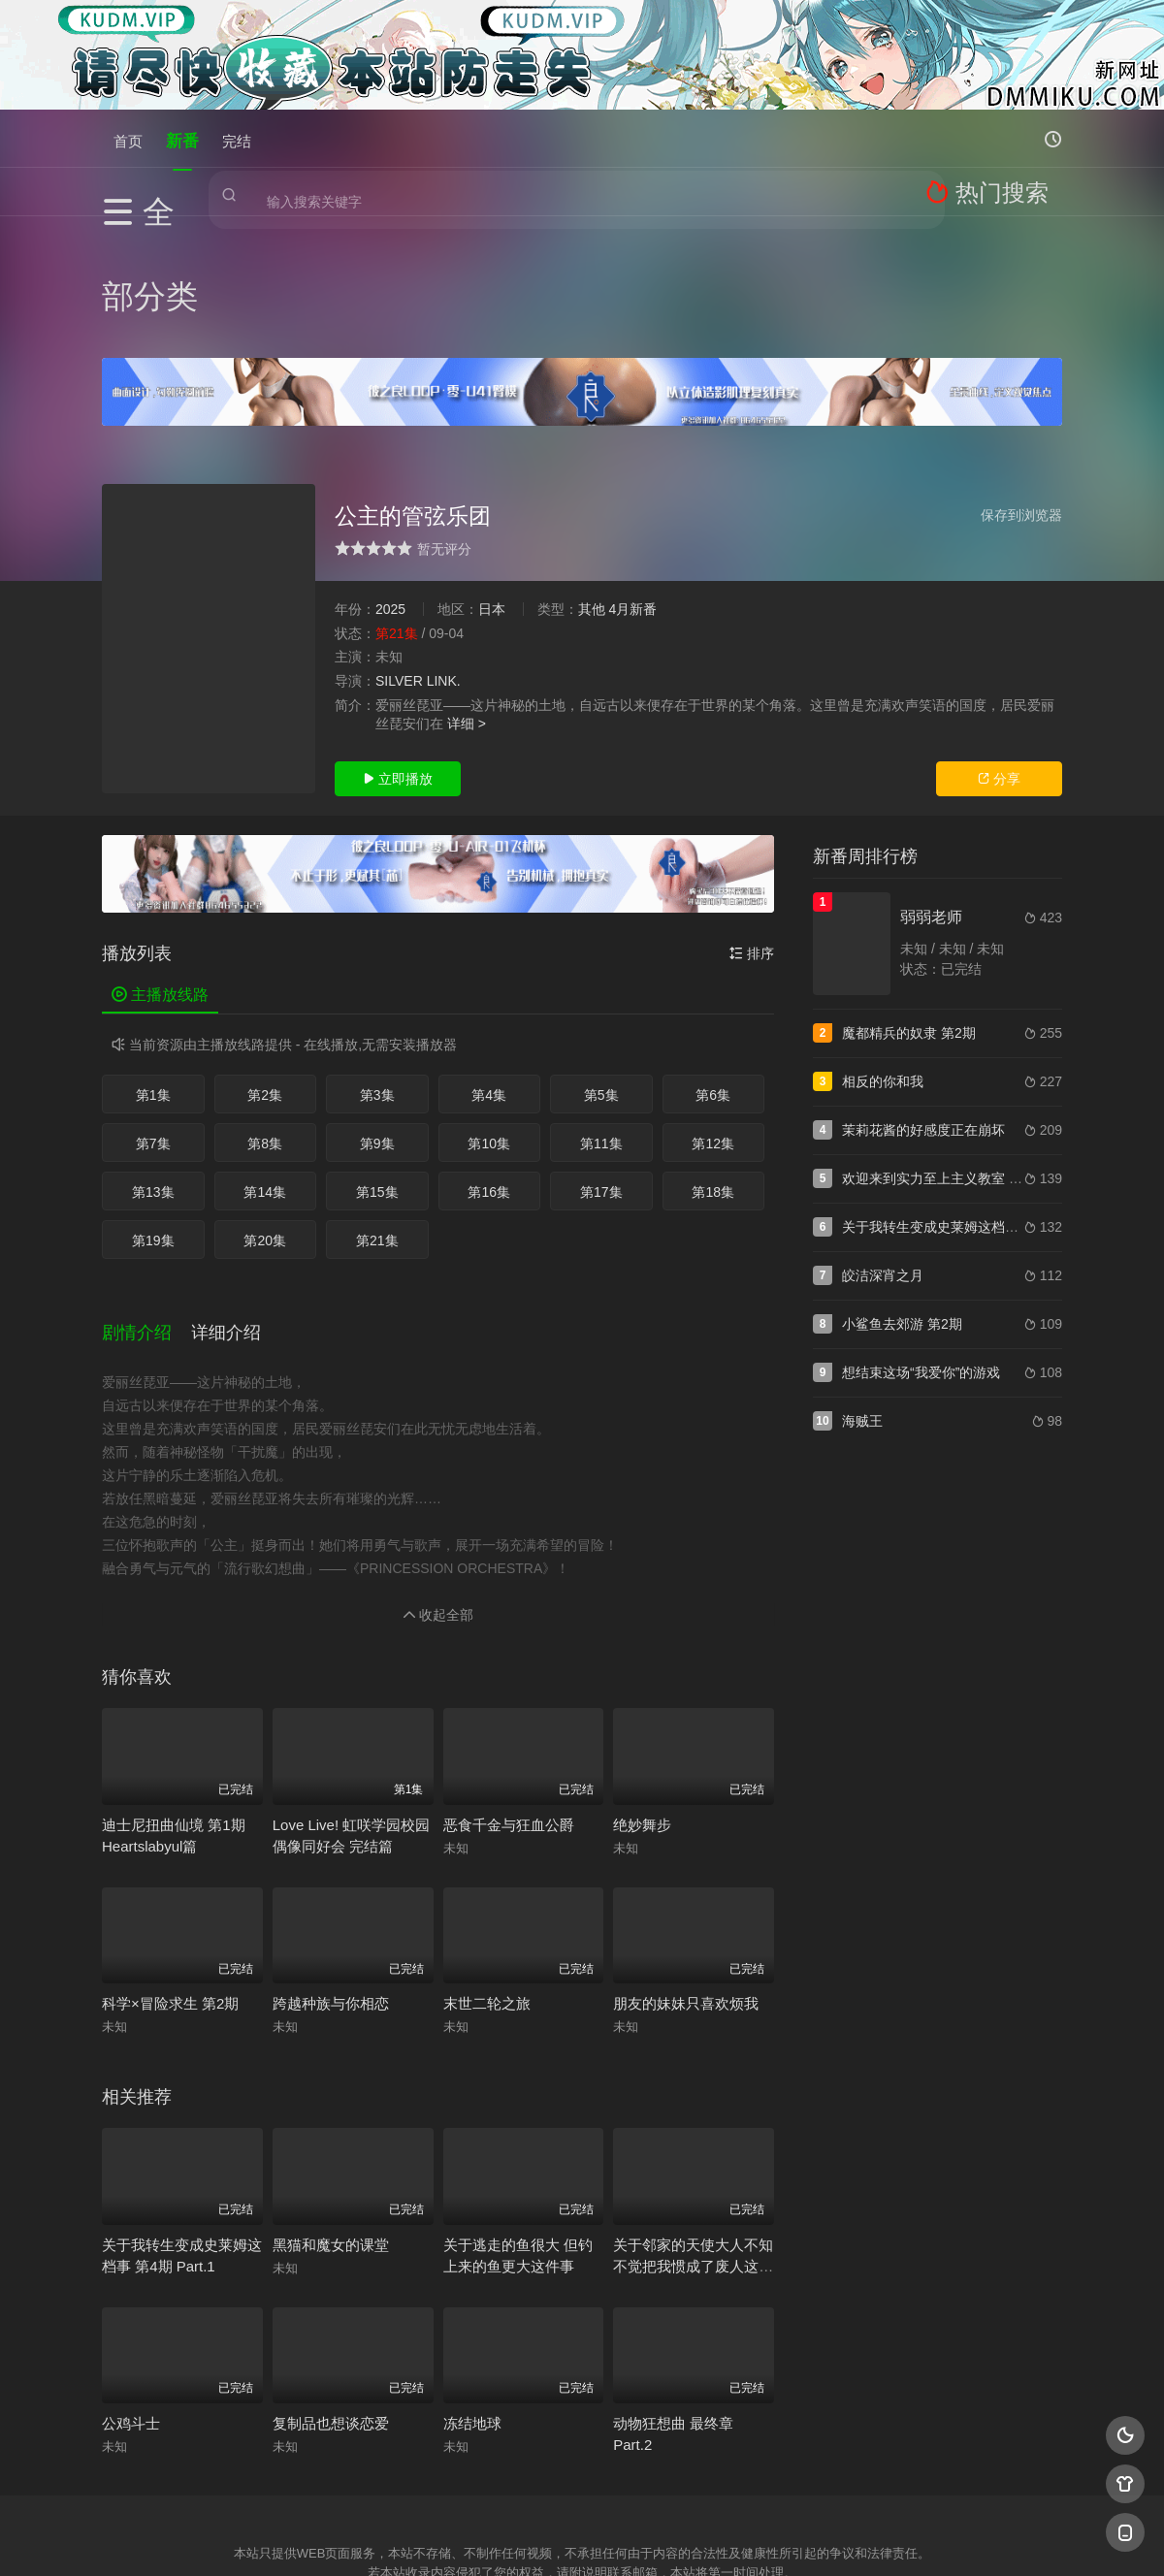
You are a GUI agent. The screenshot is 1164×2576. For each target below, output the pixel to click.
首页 (128, 138)
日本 (491, 487)
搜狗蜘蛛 (582, 2485)
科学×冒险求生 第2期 (170, 1859)
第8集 (264, 1021)
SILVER (399, 558)
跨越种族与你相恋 (331, 1859)
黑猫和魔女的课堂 (331, 2100)
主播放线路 (160, 872)
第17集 (601, 1070)
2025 (390, 487)
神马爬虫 (504, 2485)
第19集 (153, 1118)
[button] (146, 1198)
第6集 (712, 973)
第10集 (489, 1021)
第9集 (377, 1021)
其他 (591, 487)
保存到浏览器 (1021, 393)
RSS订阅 (346, 2485)
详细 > (466, 601)
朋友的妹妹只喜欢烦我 (686, 1859)
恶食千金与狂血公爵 (508, 1680)
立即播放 (398, 656)
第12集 (713, 1021)
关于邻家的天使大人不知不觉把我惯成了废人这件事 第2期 (693, 2121)
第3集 (377, 973)
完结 (236, 138)
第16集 (489, 1070)
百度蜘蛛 (426, 2485)
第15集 (377, 1070)
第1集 (153, 973)
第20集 (264, 1118)
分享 (999, 656)
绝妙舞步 (642, 1680)
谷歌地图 (739, 2485)
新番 (182, 138)
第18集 (713, 1070)
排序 (751, 831)
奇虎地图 (660, 2485)
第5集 (601, 973)
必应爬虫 (817, 2485)
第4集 (488, 973)
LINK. (444, 558)
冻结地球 (472, 2278)
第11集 (601, 1021)
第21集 (377, 1118)
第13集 (153, 1070)
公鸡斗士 (131, 2278)
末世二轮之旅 (487, 1859)
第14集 (264, 1070)
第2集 (264, 973)
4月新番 (632, 487)
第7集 (153, 1021)
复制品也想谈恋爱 (331, 2278)
